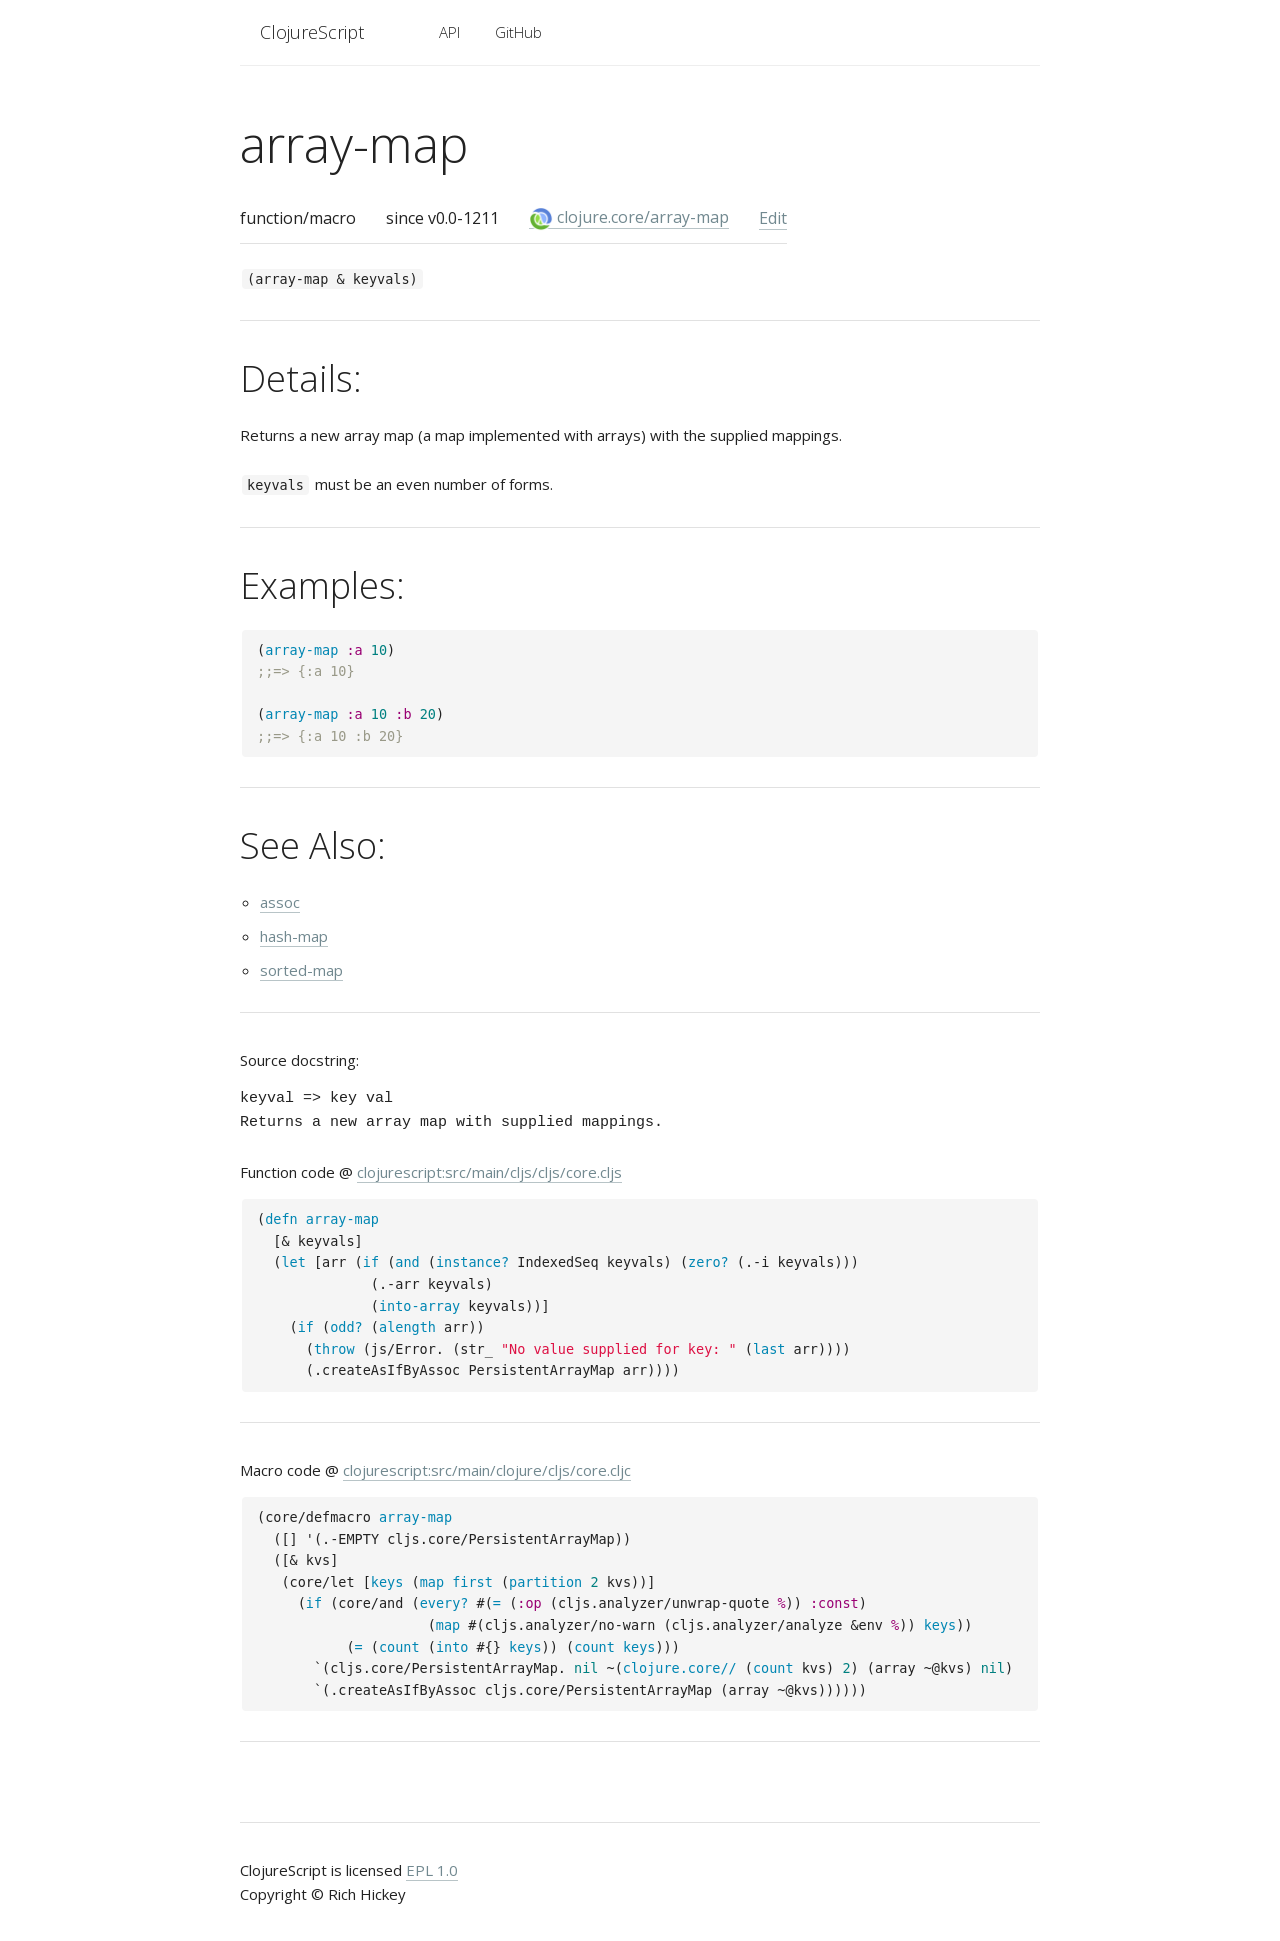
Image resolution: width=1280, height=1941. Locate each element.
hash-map (294, 936)
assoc (280, 902)
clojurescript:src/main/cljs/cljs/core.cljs (489, 1172)
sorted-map (301, 970)
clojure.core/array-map (629, 217)
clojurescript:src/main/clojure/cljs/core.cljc (487, 1470)
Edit (773, 218)
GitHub (518, 32)
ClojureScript (312, 32)
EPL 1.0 (432, 1870)
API (449, 32)
